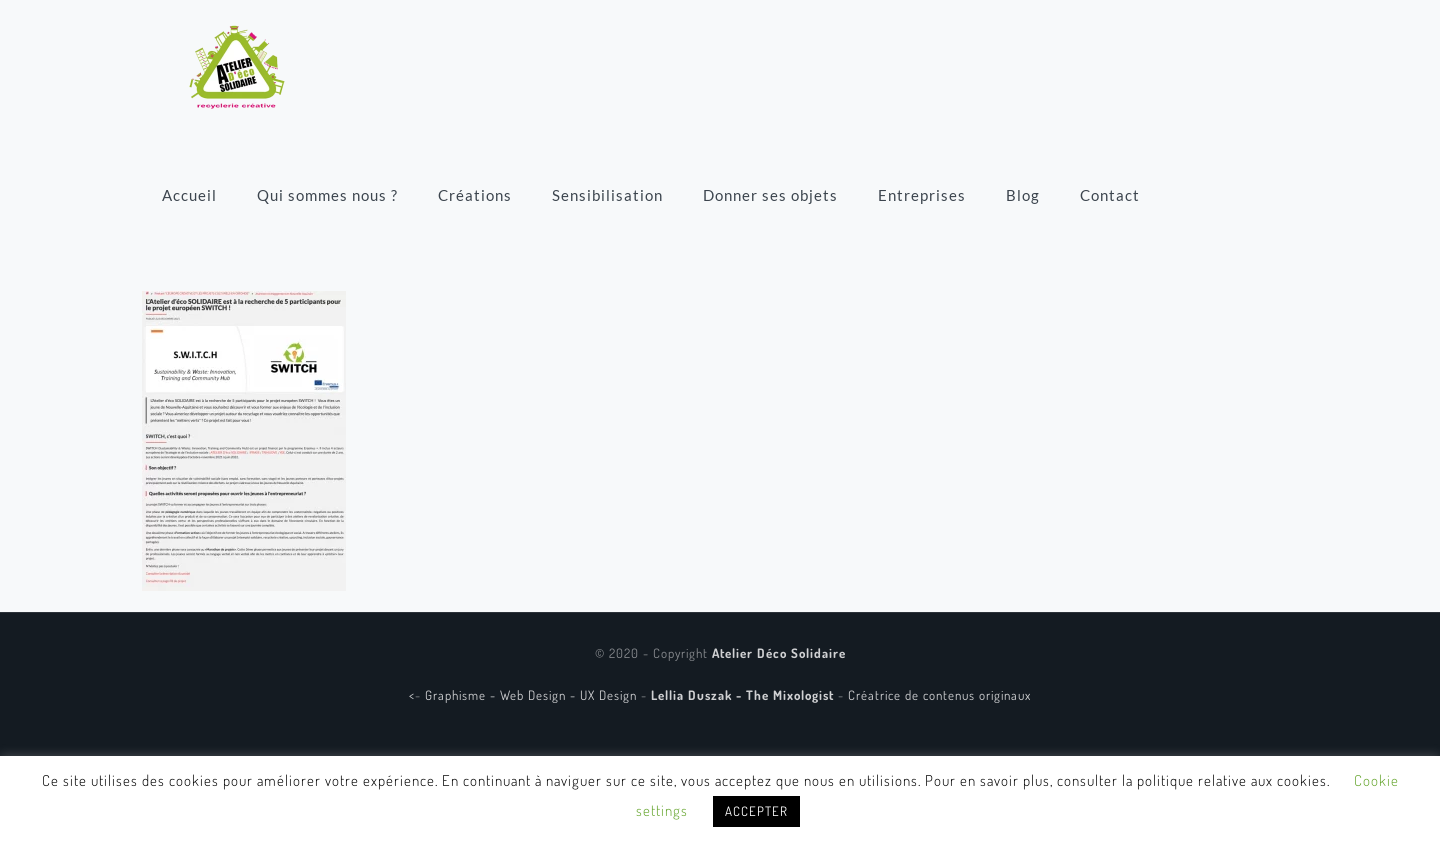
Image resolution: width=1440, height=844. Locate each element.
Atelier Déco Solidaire (779, 653)
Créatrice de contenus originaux (939, 695)
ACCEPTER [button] (756, 811)
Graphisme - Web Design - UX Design (533, 695)
